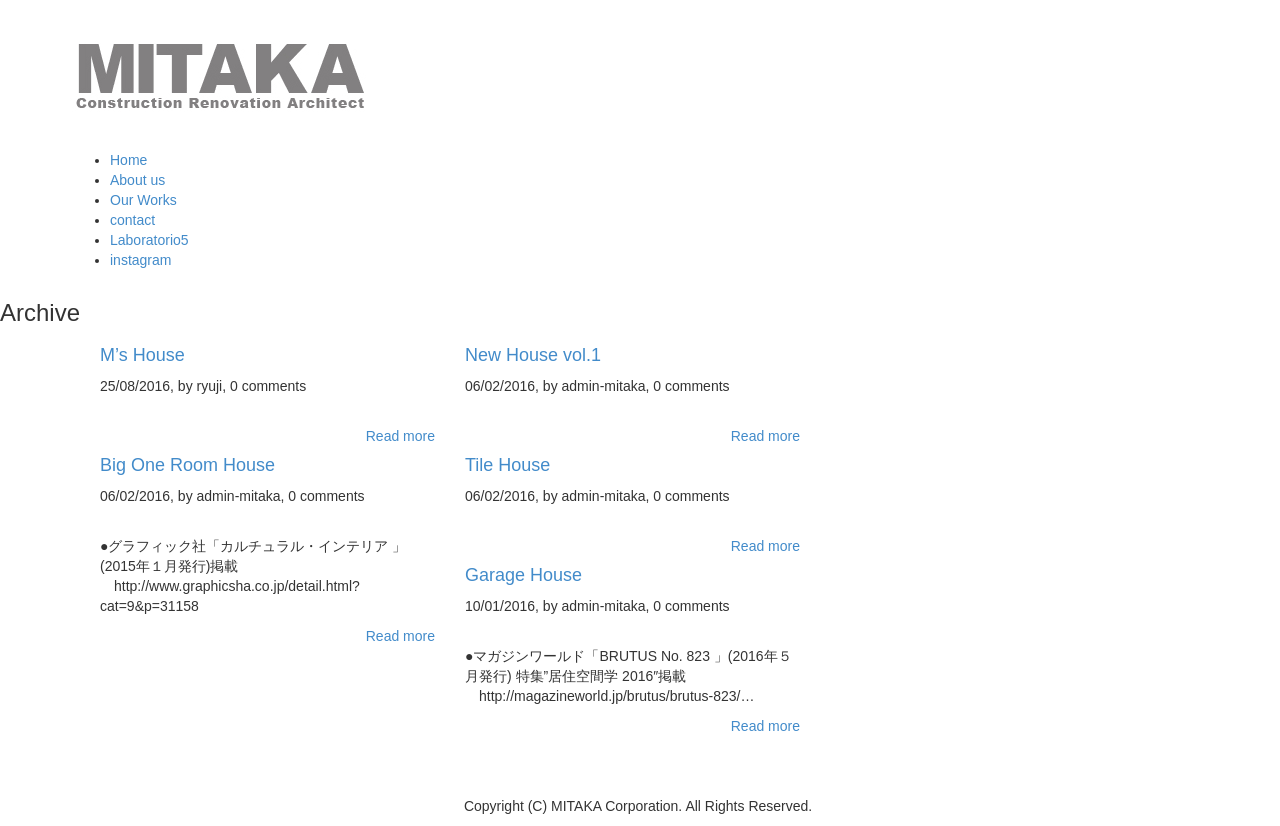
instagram (140, 260)
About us (137, 180)
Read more (400, 436)
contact (132, 220)
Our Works (143, 200)
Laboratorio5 (149, 240)
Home (128, 160)
